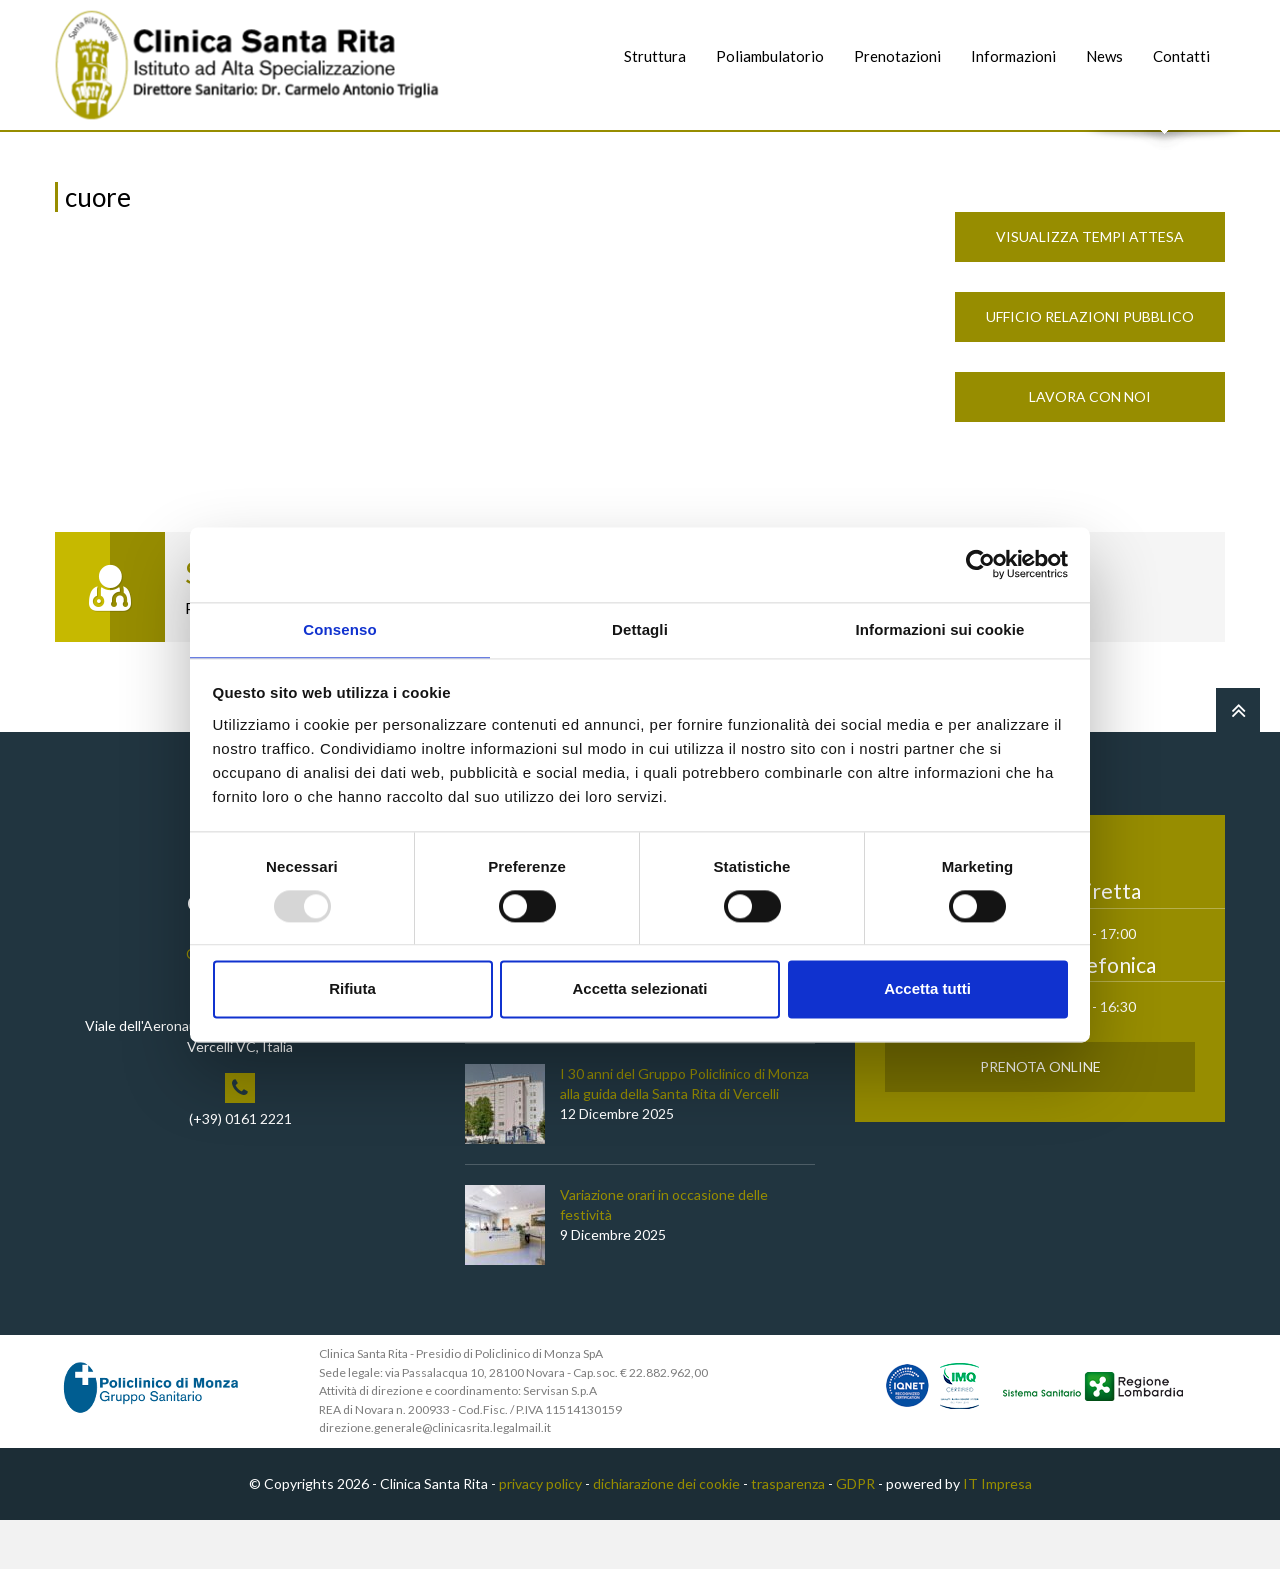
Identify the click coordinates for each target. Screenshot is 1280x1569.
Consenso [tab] (339, 628)
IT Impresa (997, 1532)
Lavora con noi (1090, 445)
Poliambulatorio (770, 56)
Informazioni (1013, 56)
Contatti (1181, 56)
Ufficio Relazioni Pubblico (1090, 365)
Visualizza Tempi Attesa (1090, 285)
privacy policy (540, 1532)
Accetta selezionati (639, 990)
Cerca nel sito (1165, 150)
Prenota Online (1040, 1115)
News (1104, 56)
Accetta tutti (927, 990)
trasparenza (788, 1532)
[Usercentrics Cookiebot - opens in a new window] (980, 563)
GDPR (855, 1532)
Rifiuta (352, 990)
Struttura (655, 56)
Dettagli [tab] (640, 628)
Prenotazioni (897, 56)
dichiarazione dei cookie (666, 1532)
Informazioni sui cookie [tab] (940, 628)
